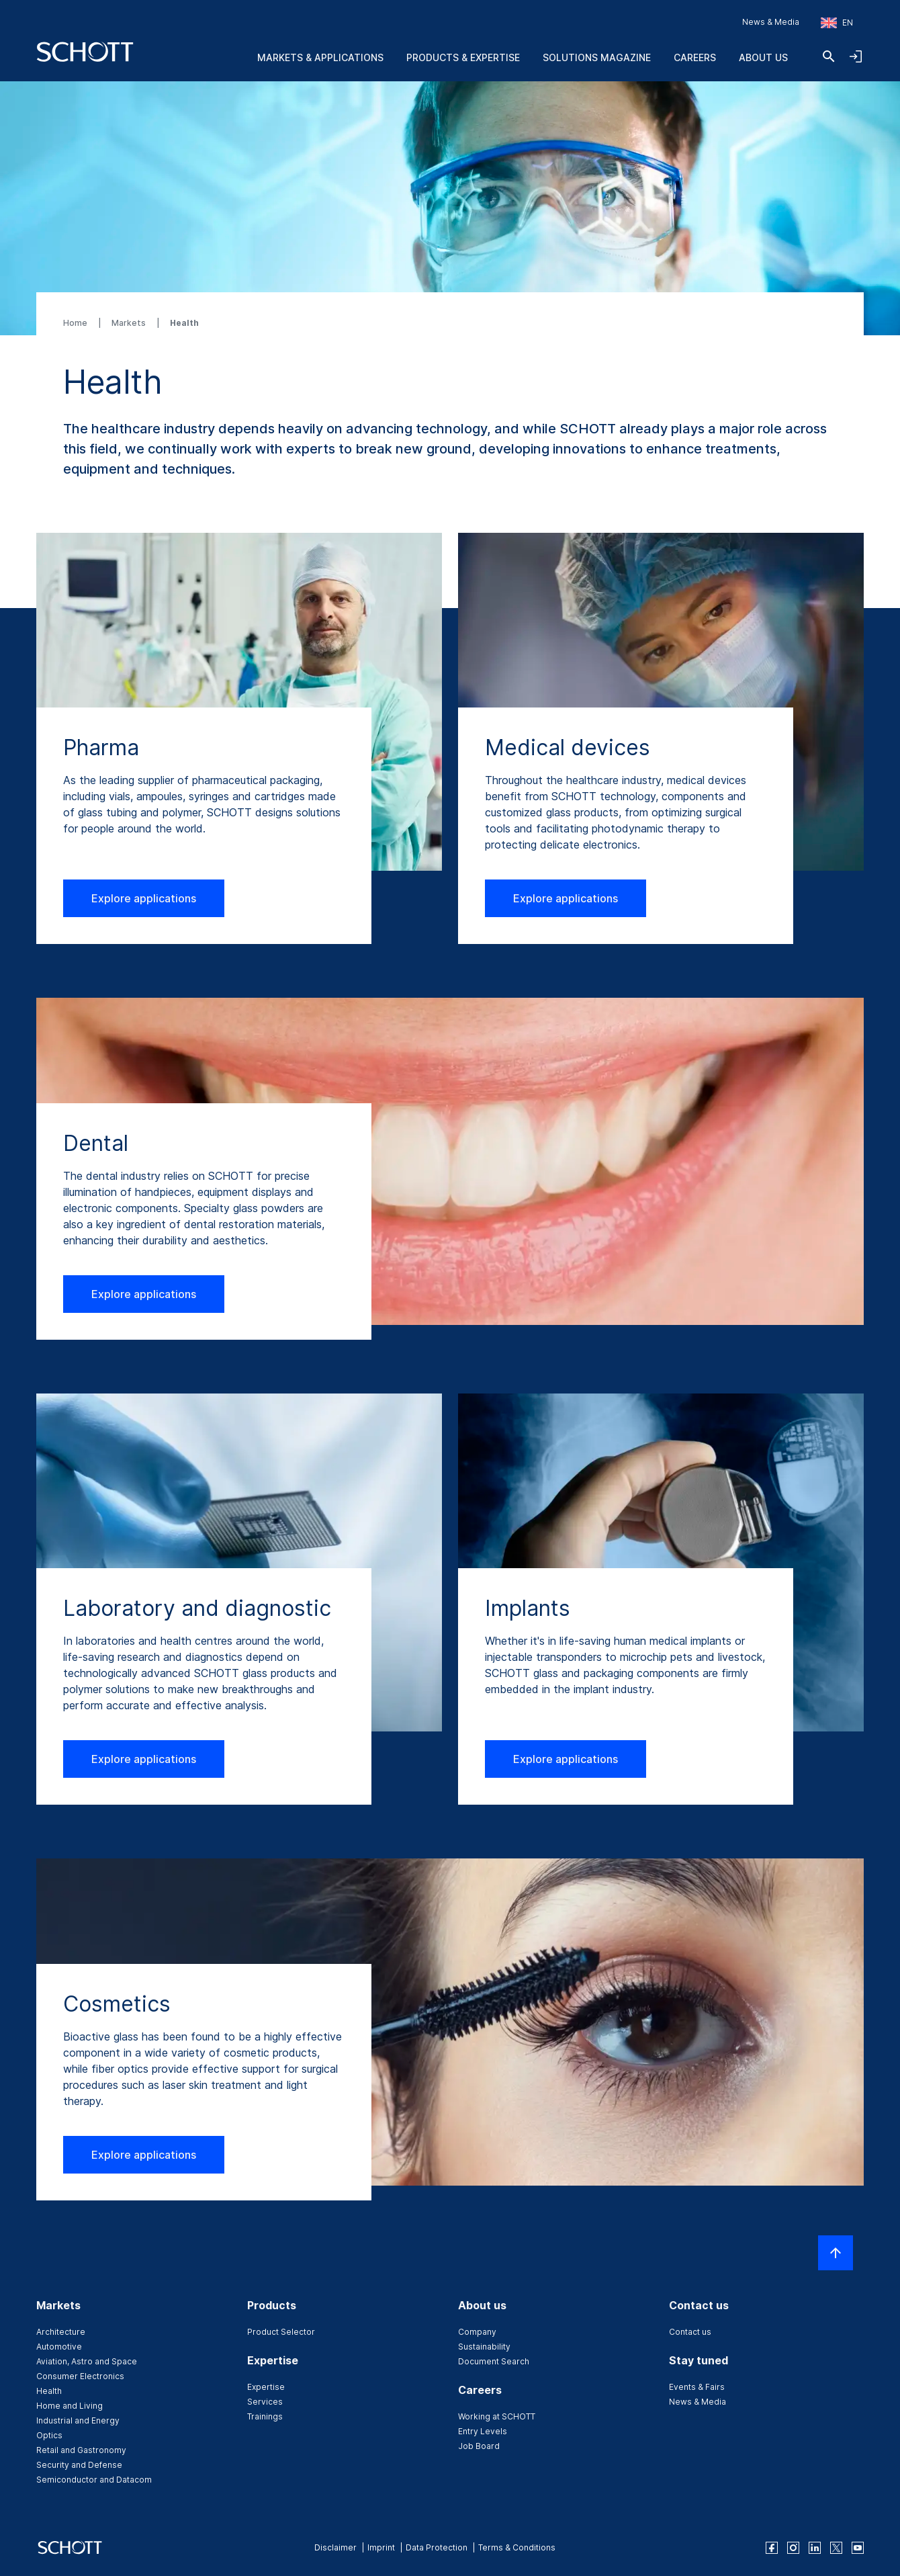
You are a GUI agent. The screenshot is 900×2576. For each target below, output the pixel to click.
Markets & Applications (320, 57)
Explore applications (143, 898)
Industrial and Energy (78, 2420)
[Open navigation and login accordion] (856, 56)
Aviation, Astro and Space (86, 2361)
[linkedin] (815, 2548)
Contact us (690, 2332)
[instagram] (793, 2548)
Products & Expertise (463, 57)
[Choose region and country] (837, 23)
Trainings (265, 2416)
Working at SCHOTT (496, 2416)
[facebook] (772, 2548)
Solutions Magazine (597, 57)
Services (265, 2402)
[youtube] (858, 2548)
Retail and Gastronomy (81, 2450)
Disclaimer (335, 2547)
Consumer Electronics (80, 2376)
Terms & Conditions (516, 2547)
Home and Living (69, 2406)
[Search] (829, 56)
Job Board (479, 2446)
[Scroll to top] (835, 2252)
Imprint (381, 2547)
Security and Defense (79, 2465)
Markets (129, 323)
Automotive (59, 2347)
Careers (695, 57)
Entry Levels (482, 2431)
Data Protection (436, 2547)
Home (76, 323)
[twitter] (836, 2548)
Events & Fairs (697, 2387)
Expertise (266, 2387)
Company (477, 2332)
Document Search (493, 2361)
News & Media (770, 22)
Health (49, 2391)
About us (763, 57)
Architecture (60, 2332)
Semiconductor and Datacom (94, 2480)
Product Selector (281, 2332)
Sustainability (484, 2347)
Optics (49, 2435)
